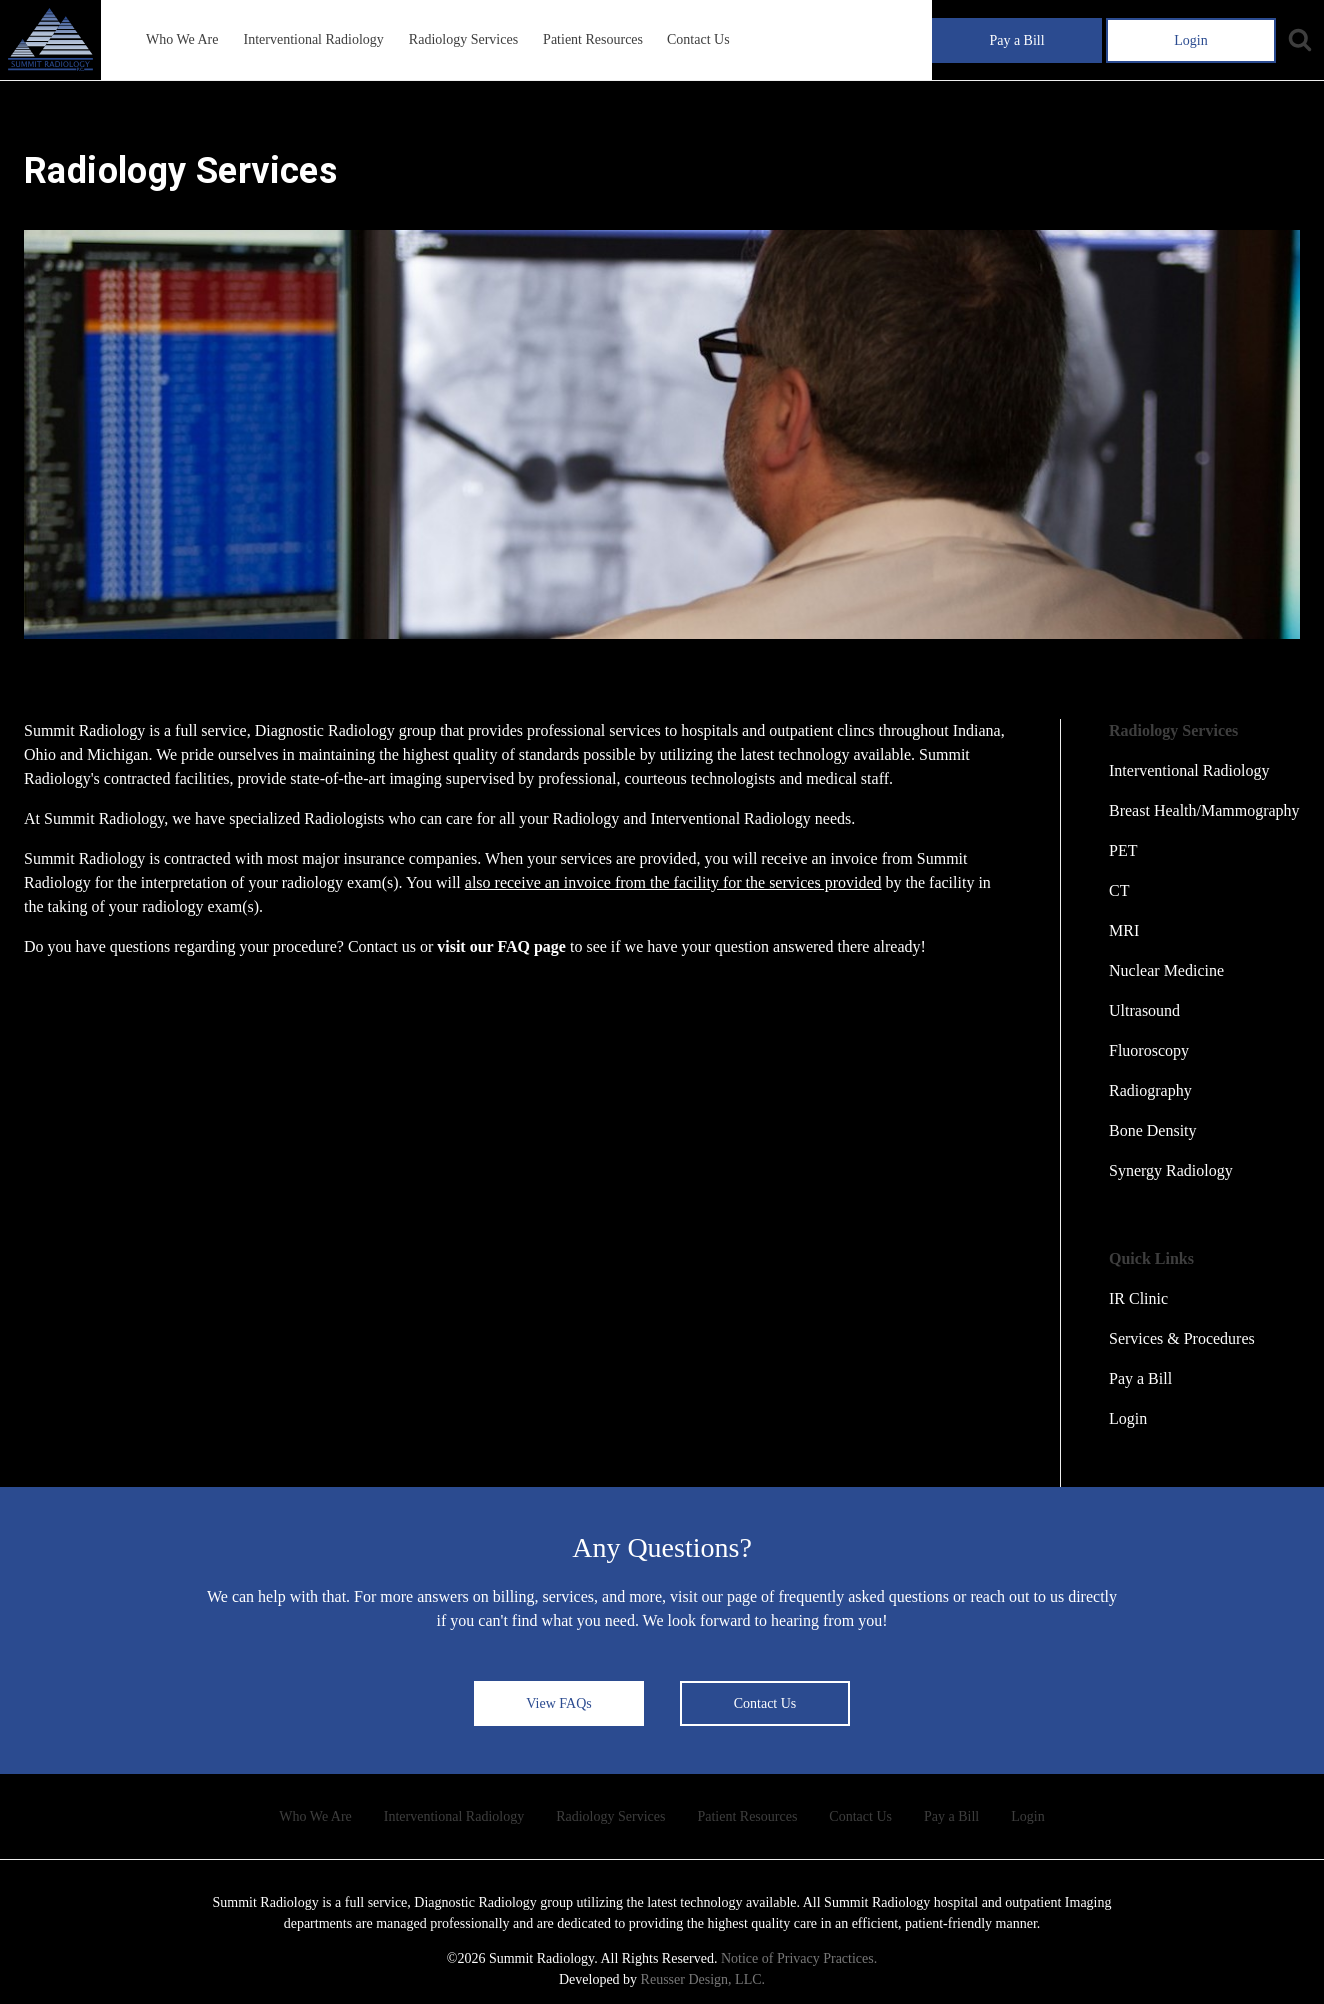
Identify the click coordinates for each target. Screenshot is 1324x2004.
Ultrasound (1144, 1010)
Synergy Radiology (1171, 1170)
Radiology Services (463, 39)
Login (1190, 40)
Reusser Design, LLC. (703, 1979)
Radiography (1150, 1090)
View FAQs (558, 1703)
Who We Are (182, 39)
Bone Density (1153, 1130)
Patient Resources (593, 39)
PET (1123, 850)
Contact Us (698, 39)
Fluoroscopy (1149, 1050)
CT (1119, 890)
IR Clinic (1138, 1298)
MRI (1124, 930)
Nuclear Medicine (1166, 970)
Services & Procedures (1182, 1338)
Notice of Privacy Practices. (799, 1958)
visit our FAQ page (501, 946)
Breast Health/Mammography (1204, 810)
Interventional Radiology (313, 39)
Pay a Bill (1016, 40)
